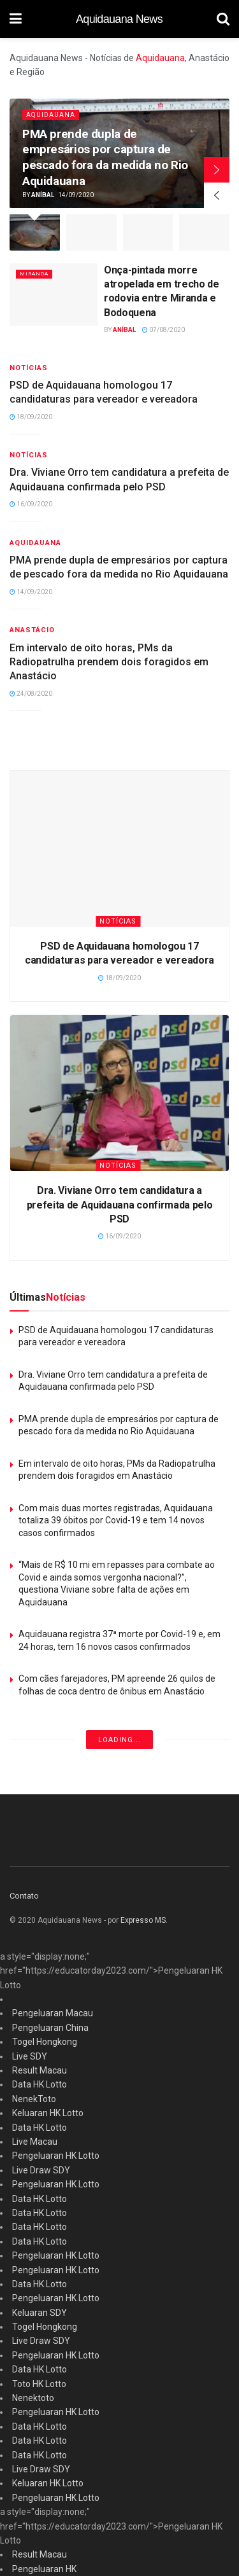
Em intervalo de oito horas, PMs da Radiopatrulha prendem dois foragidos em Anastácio (109, 662)
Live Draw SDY (41, 2170)
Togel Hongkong (44, 2042)
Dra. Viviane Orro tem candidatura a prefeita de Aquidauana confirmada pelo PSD (120, 1204)
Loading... (119, 1740)
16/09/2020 (31, 504)
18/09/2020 (31, 416)
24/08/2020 (31, 693)
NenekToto (34, 2099)
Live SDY (29, 2056)
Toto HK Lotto (39, 2384)
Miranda (34, 274)
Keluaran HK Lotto (47, 2113)
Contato (24, 1896)
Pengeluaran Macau (52, 2013)
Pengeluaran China (50, 2028)
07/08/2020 (163, 329)
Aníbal (42, 194)
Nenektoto (33, 2398)
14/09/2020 (31, 591)
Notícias (29, 368)
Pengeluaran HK (44, 2569)
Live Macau (34, 2141)
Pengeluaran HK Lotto (55, 2155)
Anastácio (32, 630)
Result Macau (39, 2070)
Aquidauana (160, 58)
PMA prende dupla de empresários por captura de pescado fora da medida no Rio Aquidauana (105, 157)
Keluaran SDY (39, 2313)
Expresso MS (143, 1920)
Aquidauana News (119, 19)
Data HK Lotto (39, 2084)
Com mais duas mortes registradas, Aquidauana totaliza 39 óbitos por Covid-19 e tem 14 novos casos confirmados (115, 1520)
